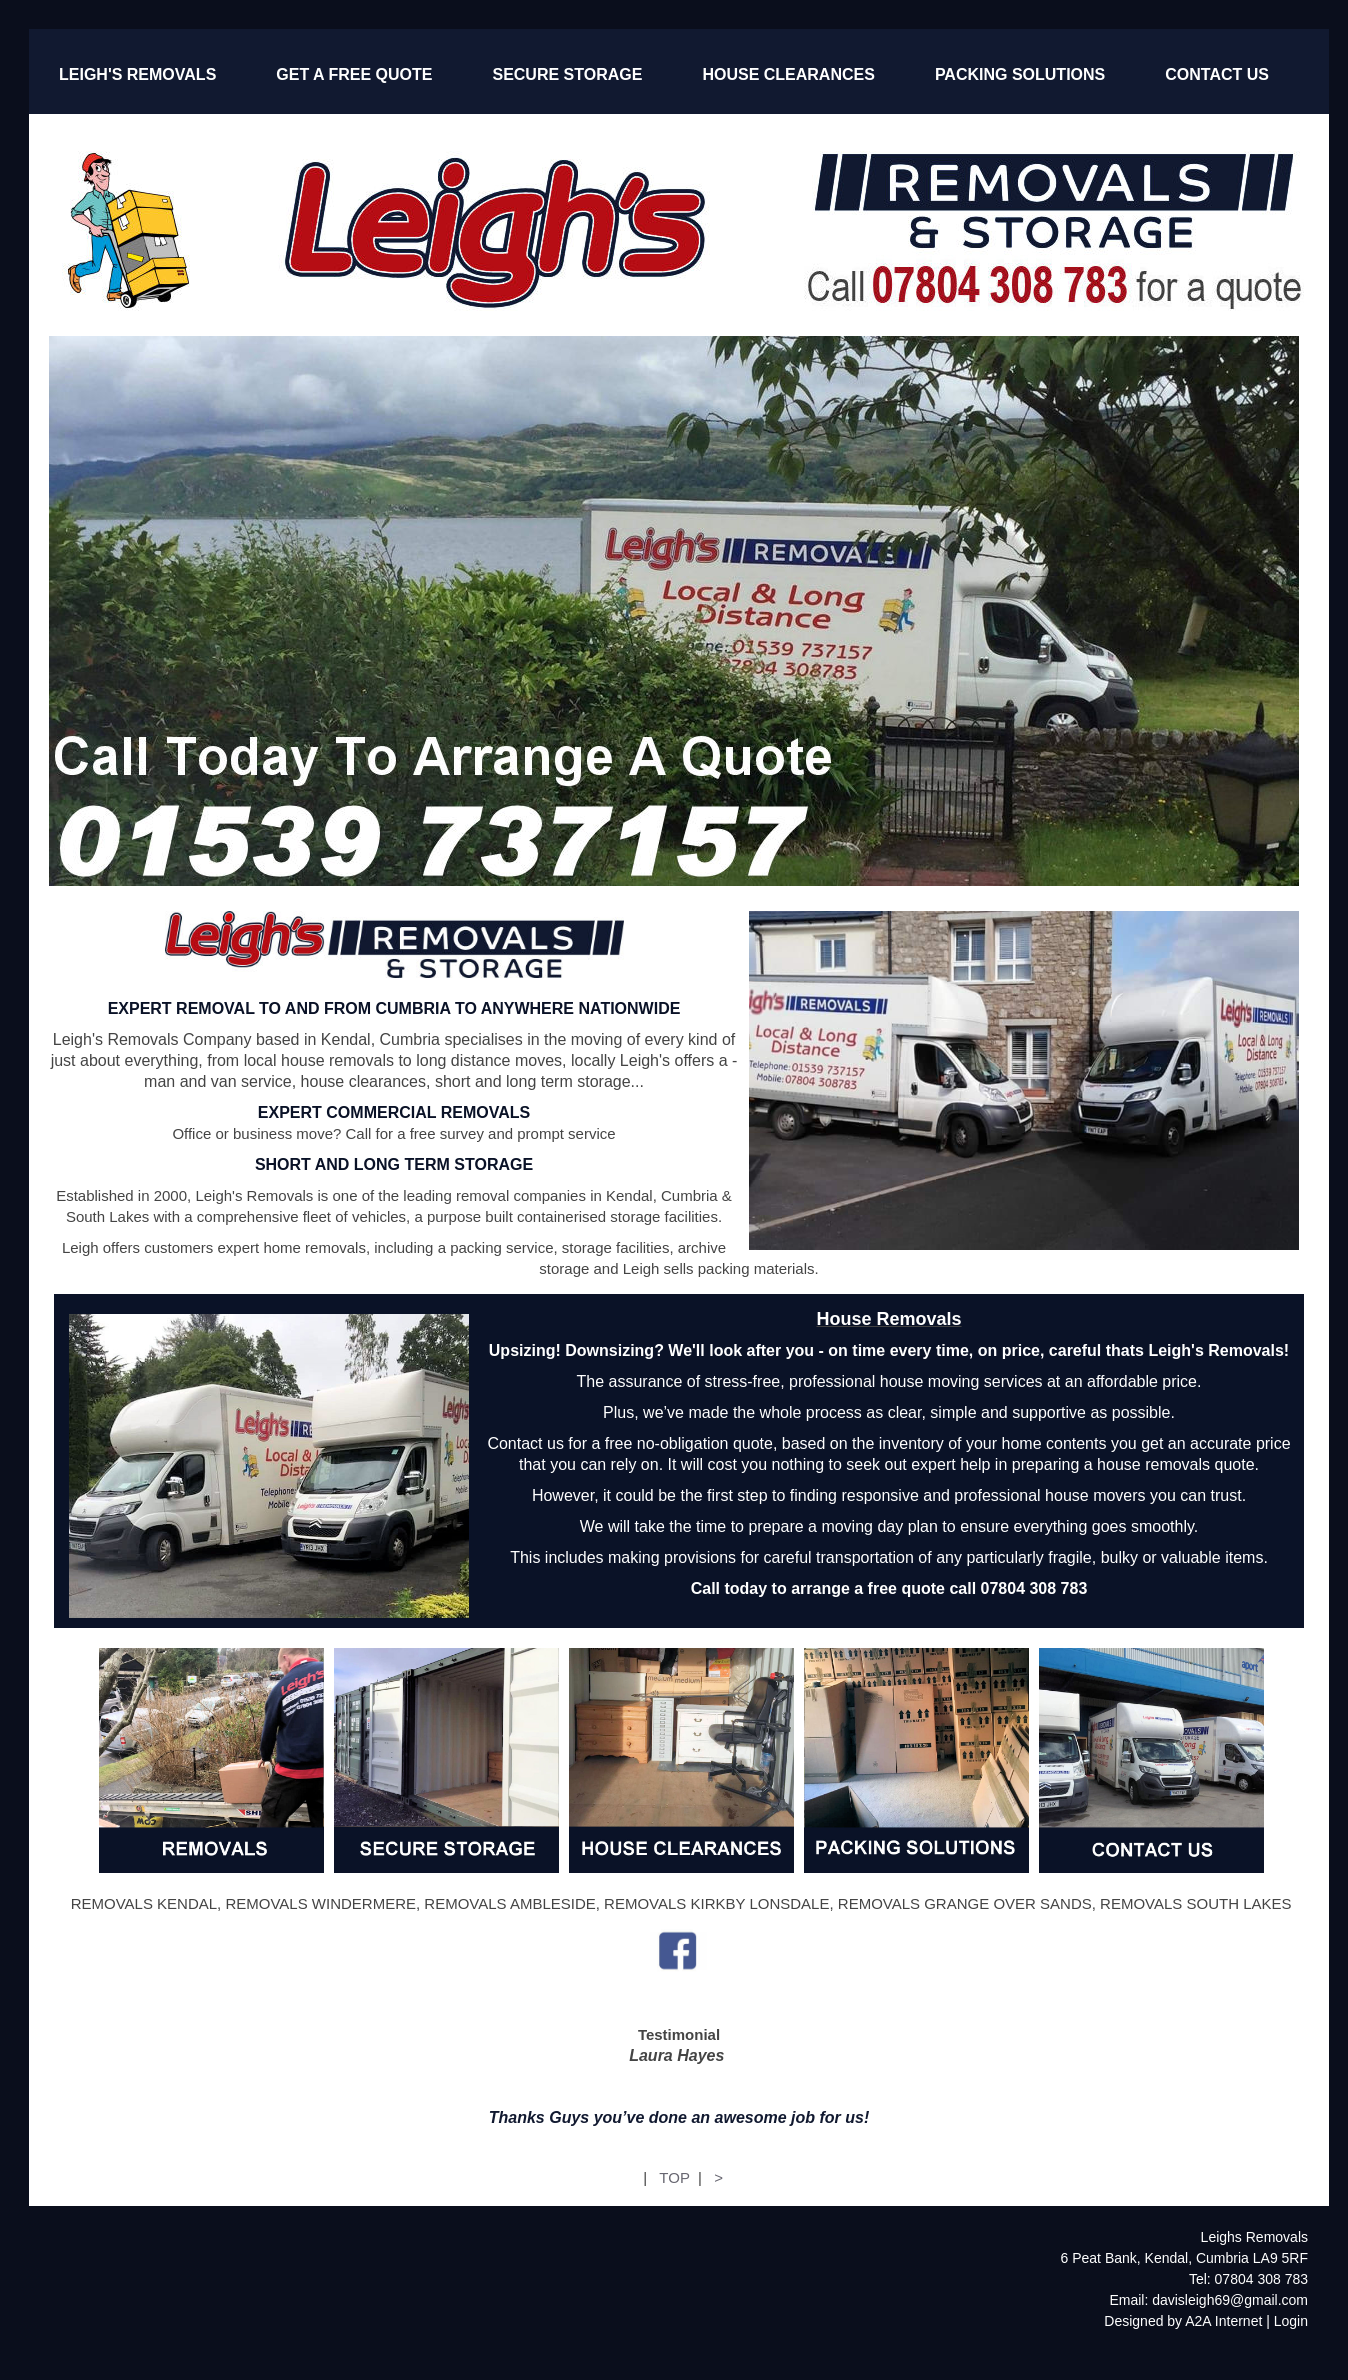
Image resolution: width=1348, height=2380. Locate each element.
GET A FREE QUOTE (354, 74)
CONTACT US (1217, 74)
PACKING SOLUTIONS (1020, 74)
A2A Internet (1223, 2321)
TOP (674, 2177)
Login (1291, 2321)
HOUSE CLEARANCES (788, 74)
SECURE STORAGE (567, 74)
